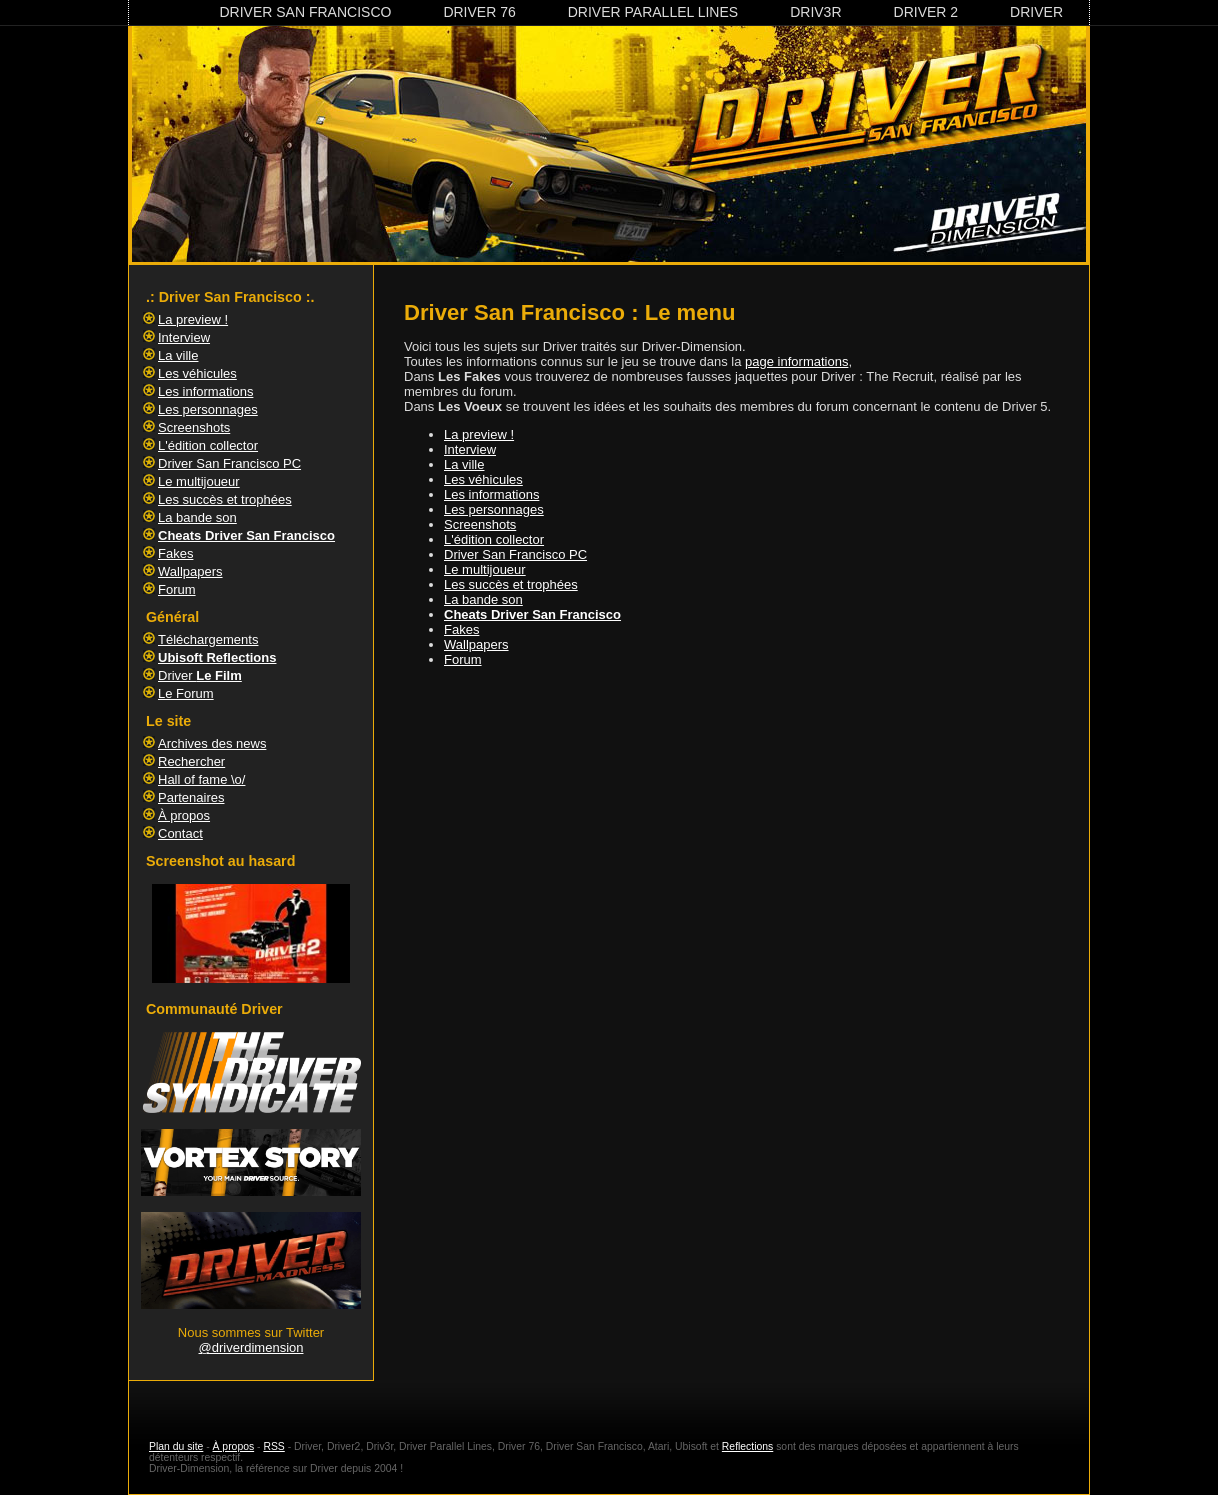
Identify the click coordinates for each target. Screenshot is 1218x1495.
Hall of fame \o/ (201, 779)
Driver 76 (479, 12)
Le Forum (186, 693)
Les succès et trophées (511, 584)
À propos (184, 815)
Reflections (747, 1446)
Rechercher (191, 761)
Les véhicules (483, 479)
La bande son (483, 599)
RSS (273, 1446)
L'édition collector (494, 539)
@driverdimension (251, 1347)
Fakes (461, 629)
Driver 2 (926, 12)
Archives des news (212, 743)
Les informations (491, 494)
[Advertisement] (739, 737)
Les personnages (494, 509)
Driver (1036, 12)
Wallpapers (476, 644)
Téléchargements (208, 639)
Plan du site (176, 1446)
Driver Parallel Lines (653, 12)
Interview (470, 449)
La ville (464, 464)
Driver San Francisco (305, 12)
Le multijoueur (485, 569)
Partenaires (191, 797)
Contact (180, 833)
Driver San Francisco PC (515, 554)
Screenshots (480, 524)
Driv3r (815, 12)
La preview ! (479, 434)
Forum (463, 659)
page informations (796, 361)
